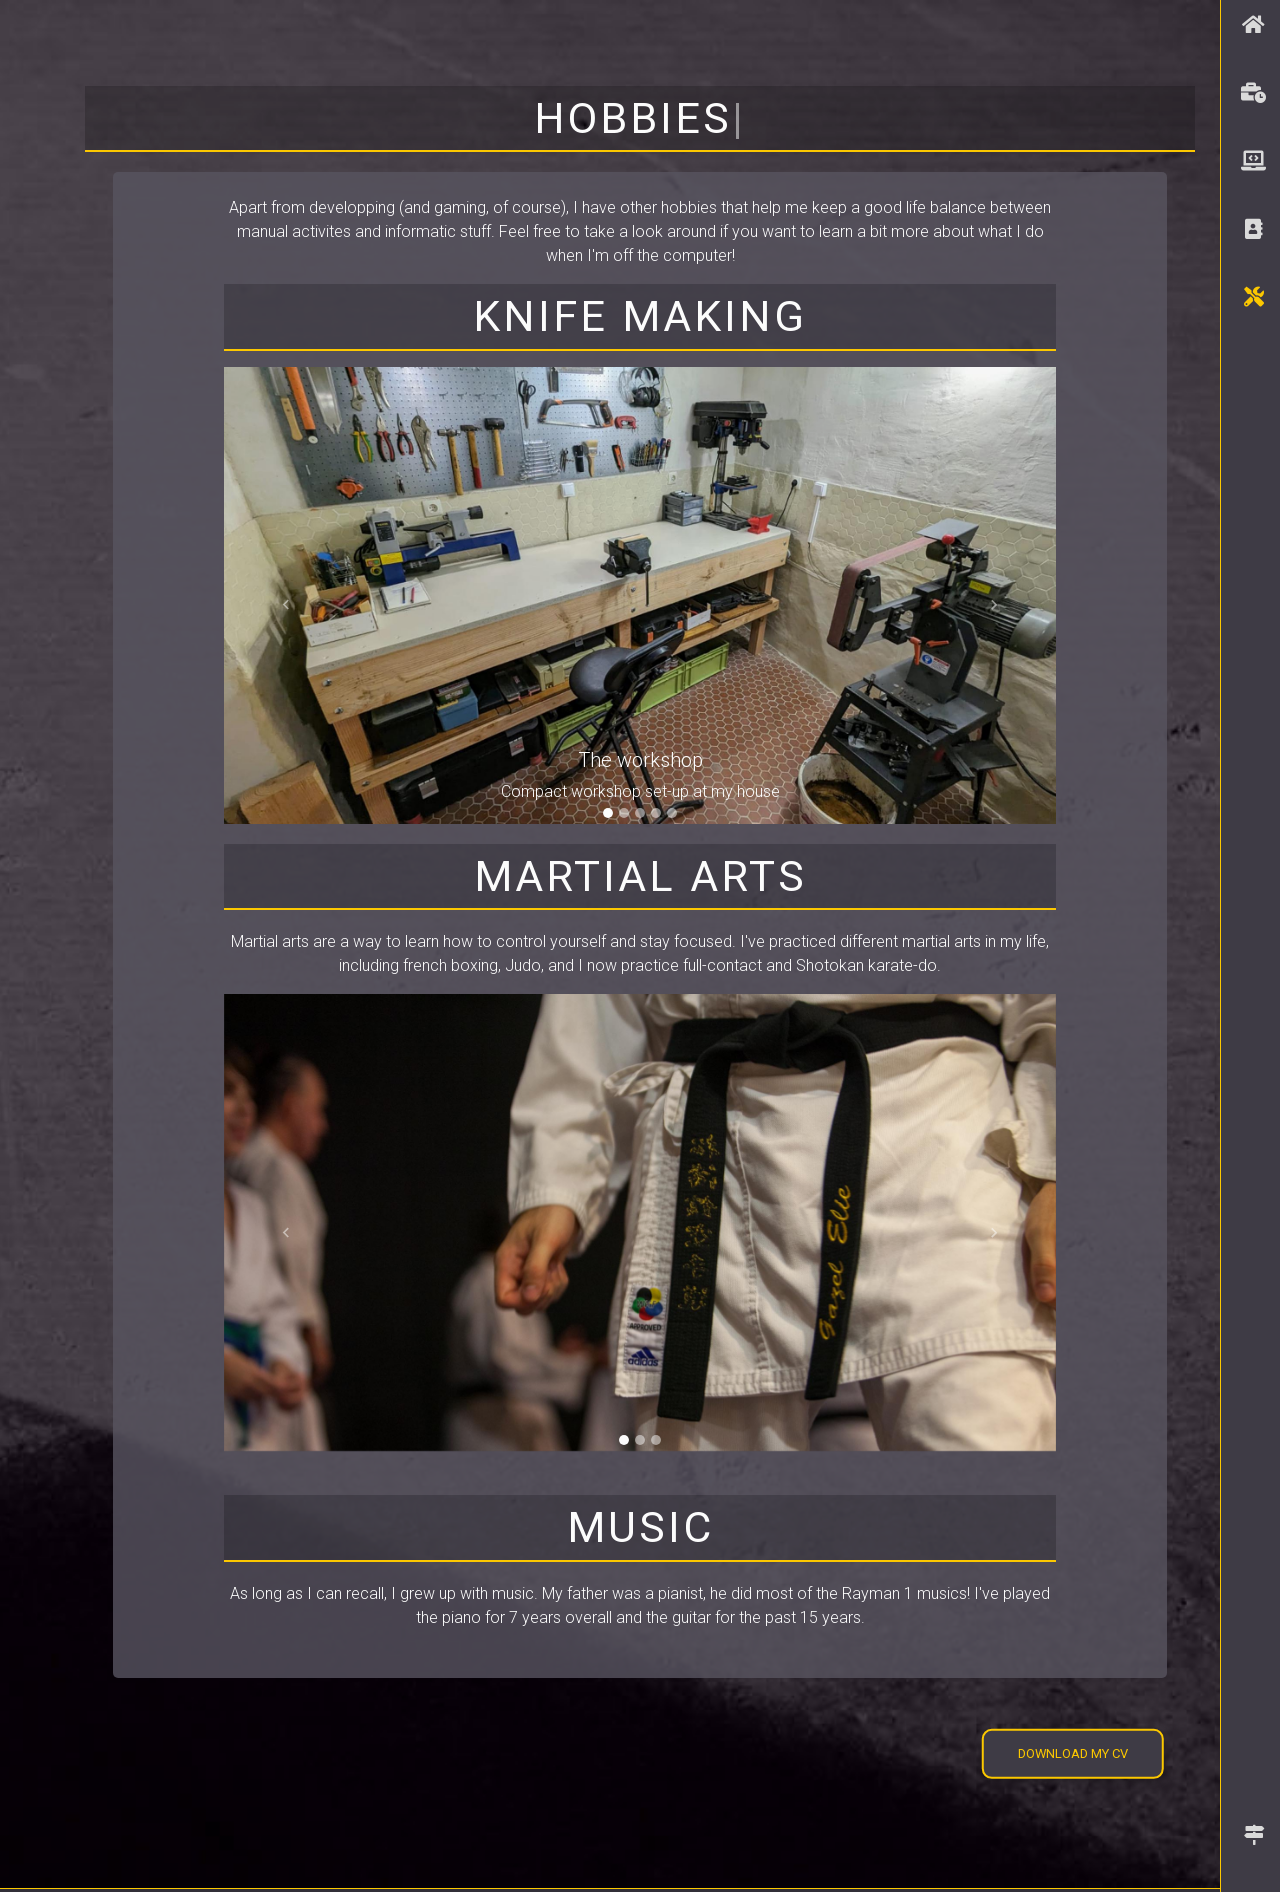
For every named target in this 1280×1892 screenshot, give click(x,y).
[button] (286, 605)
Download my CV (1073, 1753)
